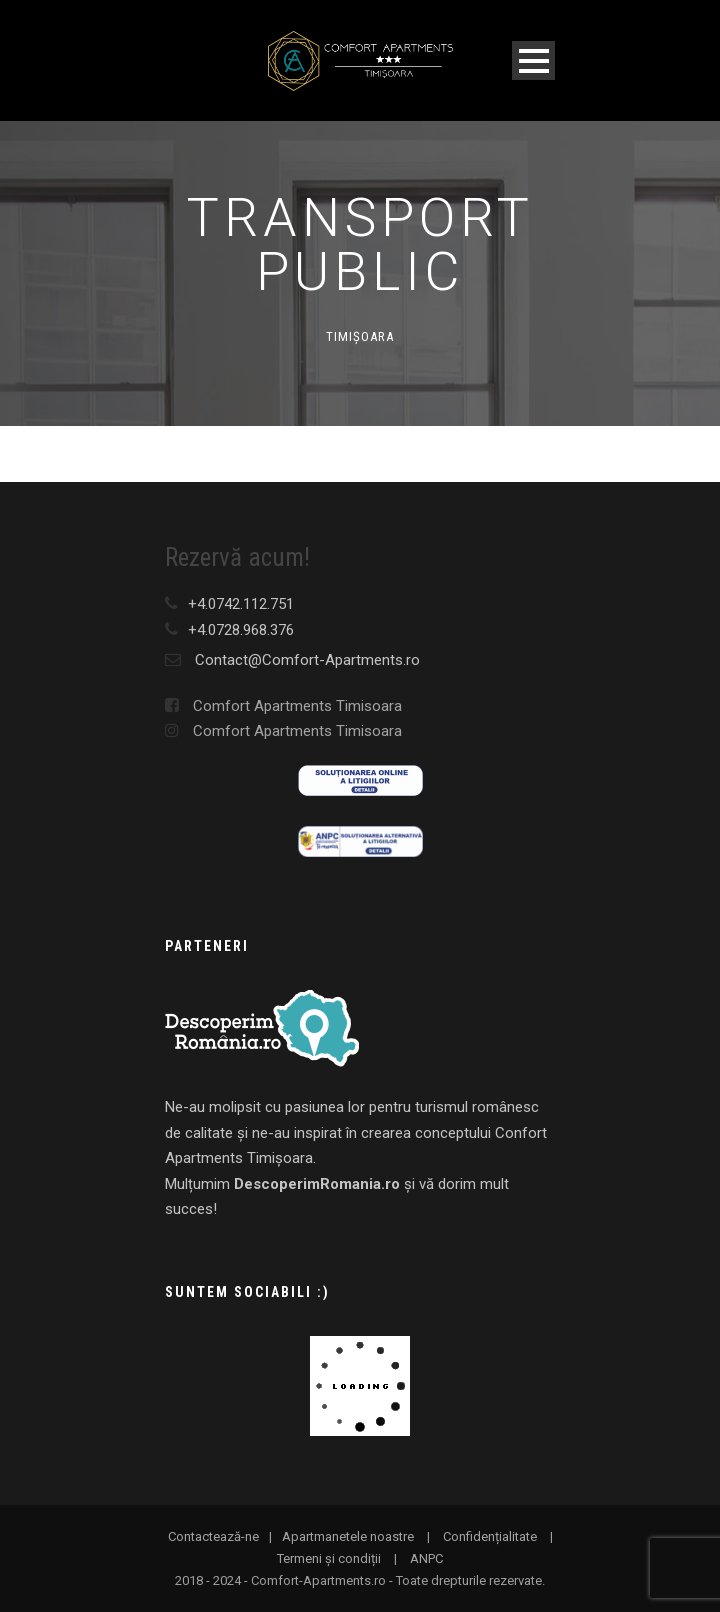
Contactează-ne (213, 1536)
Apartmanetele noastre (348, 1536)
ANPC (426, 1558)
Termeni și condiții (329, 1558)
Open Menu (533, 60)
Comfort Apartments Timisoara (283, 706)
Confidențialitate (490, 1536)
